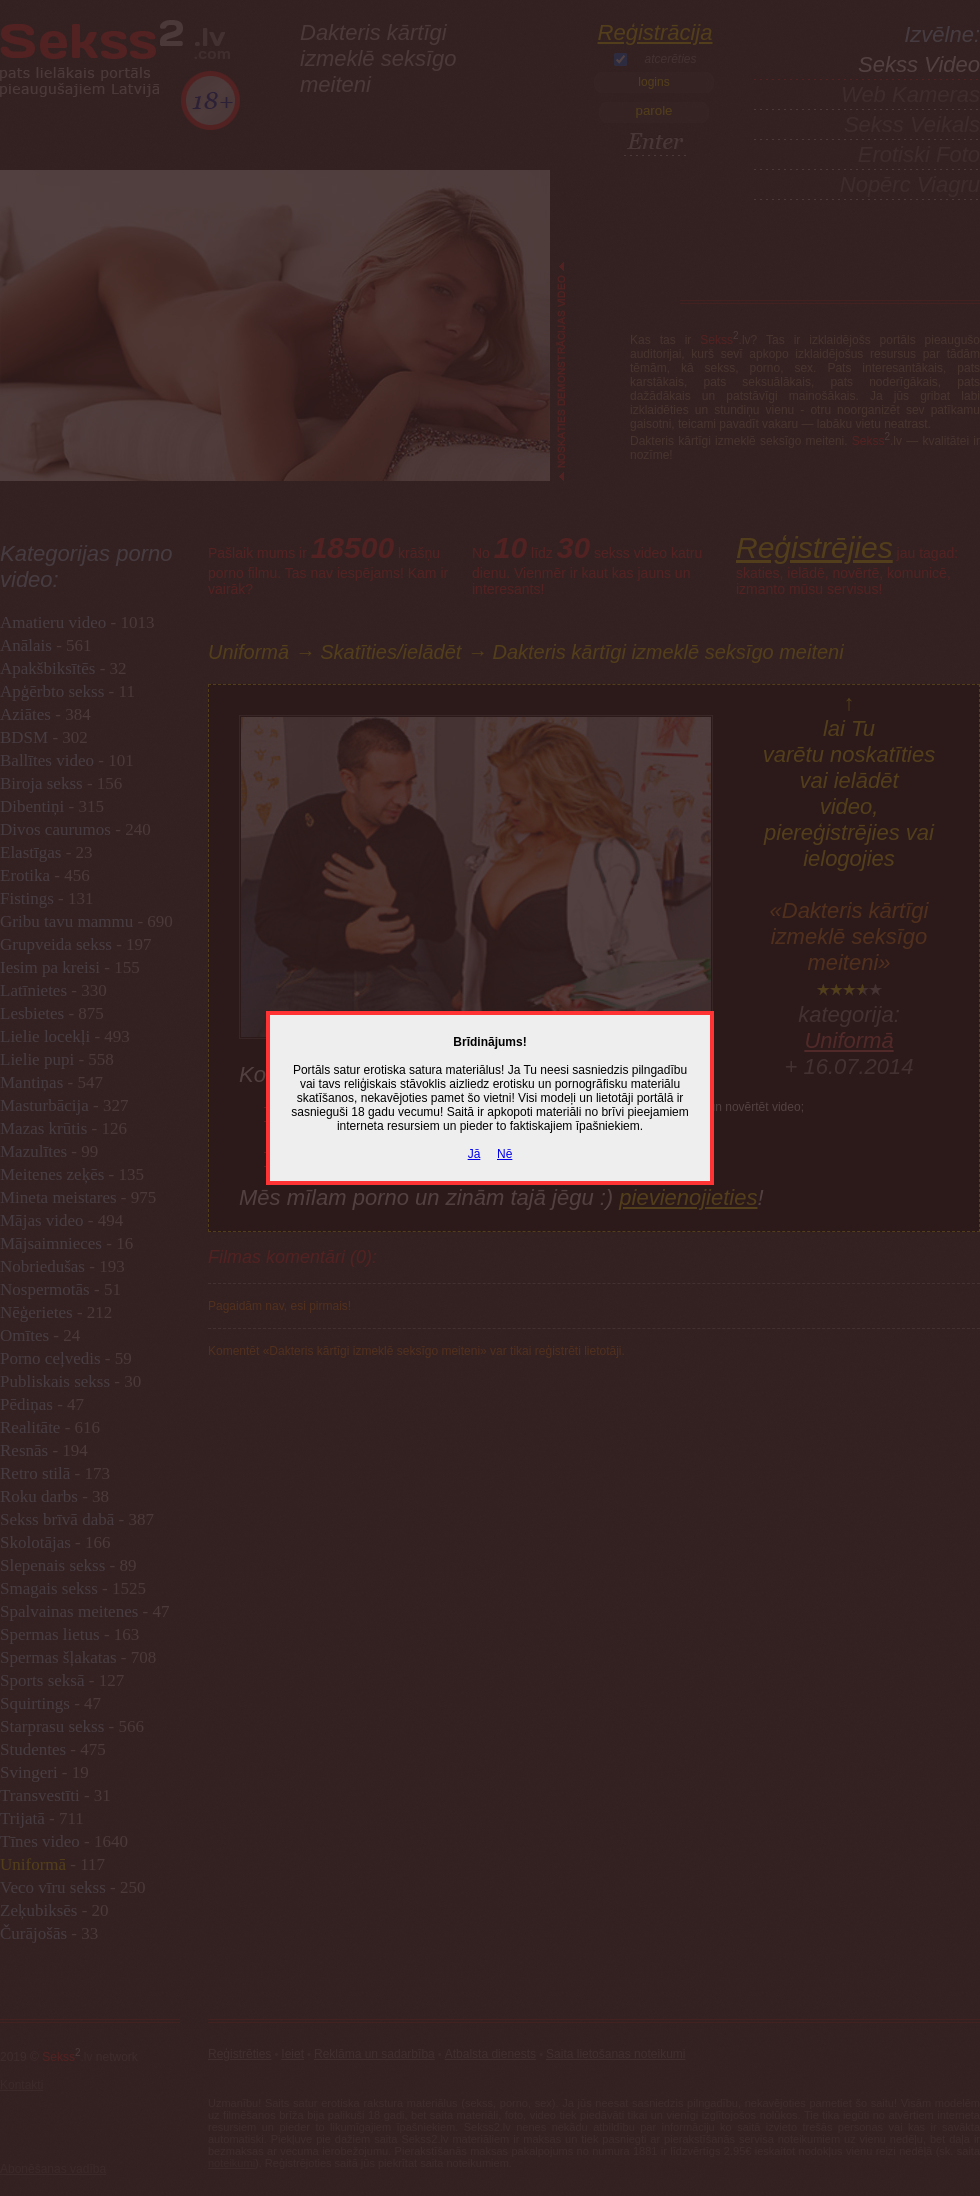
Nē (504, 1154)
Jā (474, 1154)
